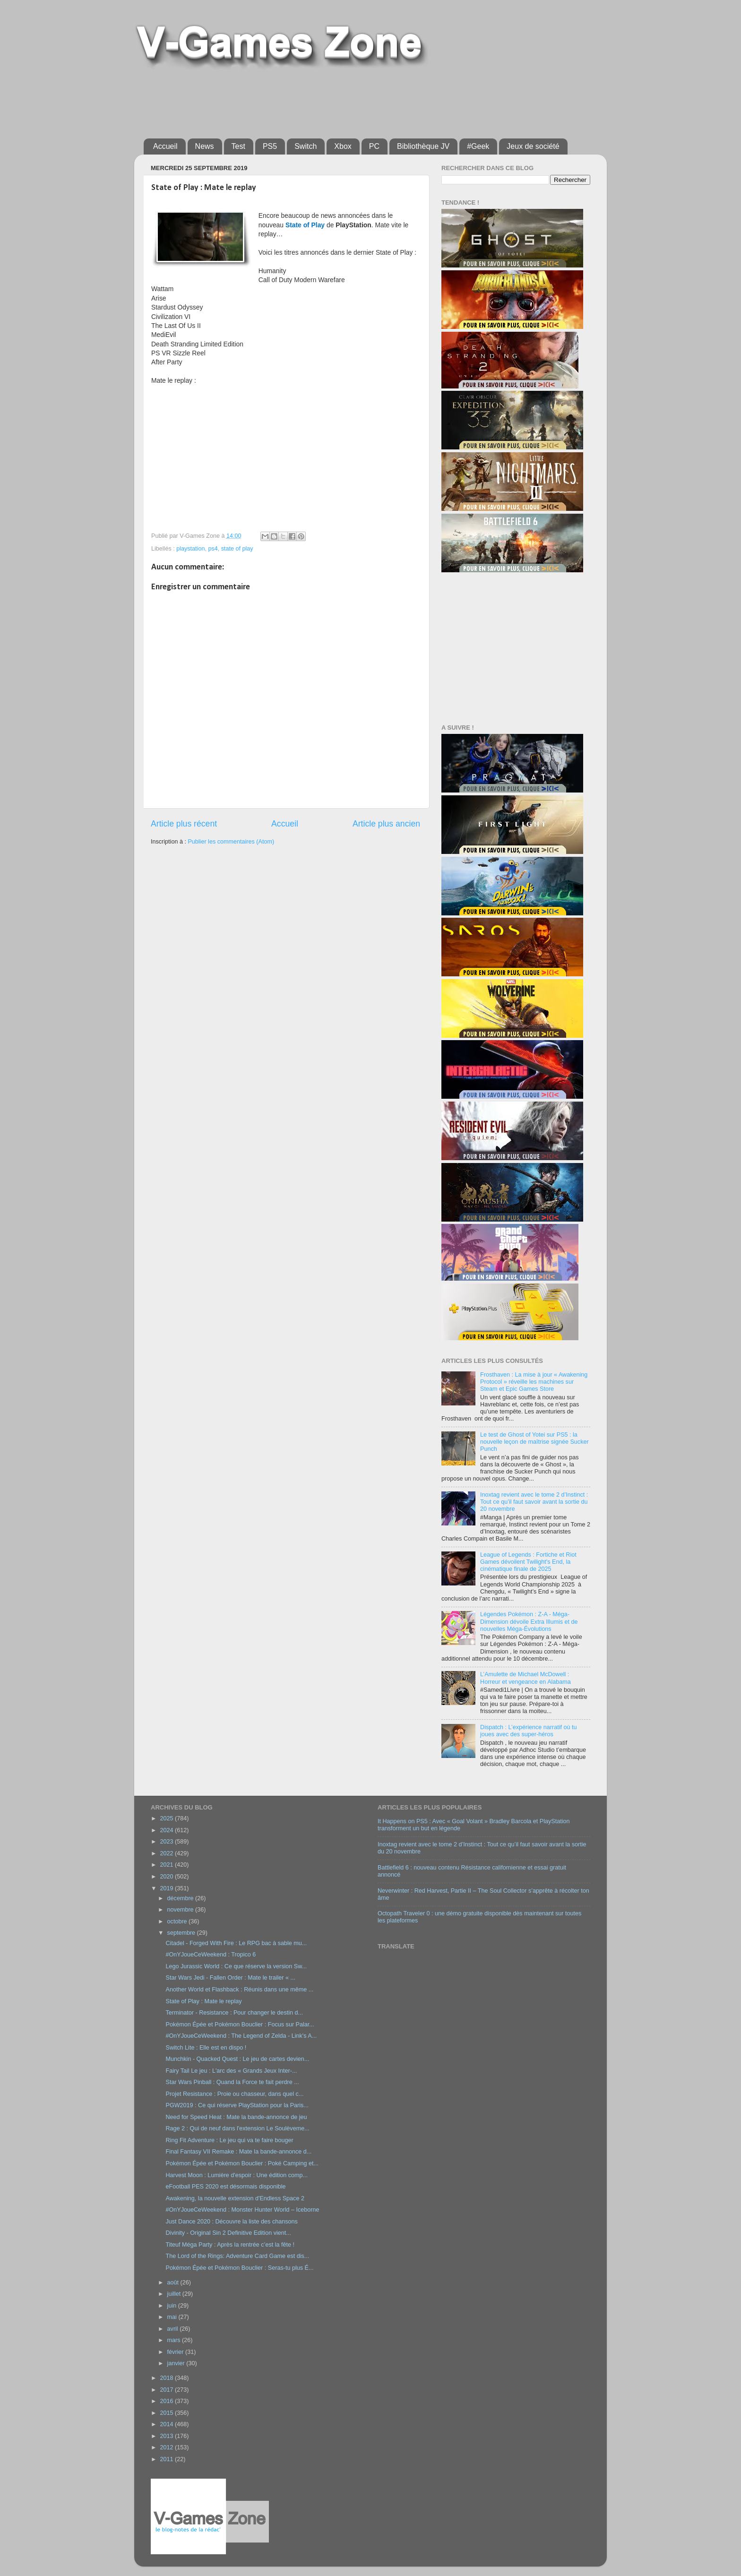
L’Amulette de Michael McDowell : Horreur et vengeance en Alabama (525, 1678)
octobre (178, 1921)
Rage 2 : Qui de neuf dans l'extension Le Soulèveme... (237, 2128)
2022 (167, 1853)
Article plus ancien (386, 823)
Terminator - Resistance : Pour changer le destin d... (234, 2012)
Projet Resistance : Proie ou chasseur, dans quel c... (234, 2094)
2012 (167, 2447)
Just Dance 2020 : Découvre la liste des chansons (231, 2221)
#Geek (478, 146)
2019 (167, 1888)
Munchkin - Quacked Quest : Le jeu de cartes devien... (237, 2059)
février (176, 2352)
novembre (181, 1909)
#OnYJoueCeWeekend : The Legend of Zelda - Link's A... (241, 2036)
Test (238, 146)
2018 (167, 2378)
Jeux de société (533, 146)
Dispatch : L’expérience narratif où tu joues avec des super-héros (528, 1731)
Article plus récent (184, 823)
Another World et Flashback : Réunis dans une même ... (239, 1989)
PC (374, 146)
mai (173, 2317)
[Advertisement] (316, 100)
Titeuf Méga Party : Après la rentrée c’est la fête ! (229, 2244)
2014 (167, 2424)
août (174, 2282)
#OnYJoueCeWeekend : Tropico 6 (210, 1954)
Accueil (165, 146)
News (204, 146)
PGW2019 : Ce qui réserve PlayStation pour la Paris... (236, 2105)
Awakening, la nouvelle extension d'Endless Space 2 (234, 2198)
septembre (182, 1933)
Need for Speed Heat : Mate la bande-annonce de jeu (236, 2117)
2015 (167, 2413)
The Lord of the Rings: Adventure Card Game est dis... (237, 2256)
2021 (167, 1864)
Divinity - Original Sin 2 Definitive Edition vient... (228, 2233)
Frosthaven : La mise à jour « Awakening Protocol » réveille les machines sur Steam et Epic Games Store (533, 1381)
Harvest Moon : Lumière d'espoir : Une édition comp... (236, 2175)
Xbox (342, 146)
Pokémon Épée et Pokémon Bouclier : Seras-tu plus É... (239, 2268)
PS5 (270, 146)
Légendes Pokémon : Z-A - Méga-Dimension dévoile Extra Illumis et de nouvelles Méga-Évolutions (529, 1621)
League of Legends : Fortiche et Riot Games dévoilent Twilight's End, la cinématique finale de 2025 (528, 1561)
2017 (167, 2389)
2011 (167, 2459)
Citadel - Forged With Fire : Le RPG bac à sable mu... (236, 1943)
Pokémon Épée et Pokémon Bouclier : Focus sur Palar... (239, 2024)
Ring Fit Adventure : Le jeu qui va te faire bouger (229, 2140)
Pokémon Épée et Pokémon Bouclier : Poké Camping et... (241, 2163)
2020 (167, 1876)
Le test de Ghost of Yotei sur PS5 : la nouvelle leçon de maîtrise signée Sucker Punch (534, 1441)
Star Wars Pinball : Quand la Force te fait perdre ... (232, 2082)
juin (172, 2305)
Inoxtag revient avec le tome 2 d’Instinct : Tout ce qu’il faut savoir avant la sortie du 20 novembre (534, 1501)
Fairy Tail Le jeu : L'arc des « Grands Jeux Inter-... (231, 2071)
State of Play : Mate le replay (203, 2001)
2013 (167, 2436)
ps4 (212, 548)
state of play (237, 548)
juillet (174, 2294)
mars (174, 2340)
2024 (167, 1830)
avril (173, 2329)
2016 (167, 2401)
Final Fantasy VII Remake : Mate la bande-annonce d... (238, 2151)
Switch (305, 146)
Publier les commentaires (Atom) (231, 841)
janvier (177, 2363)
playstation (190, 548)
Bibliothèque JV (423, 146)
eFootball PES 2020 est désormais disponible (225, 2186)
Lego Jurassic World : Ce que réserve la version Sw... (236, 1966)
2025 (167, 1818)
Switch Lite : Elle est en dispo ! (205, 2047)
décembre (181, 1898)
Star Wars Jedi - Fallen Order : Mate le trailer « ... (230, 1977)
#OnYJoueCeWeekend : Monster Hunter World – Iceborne (242, 2209)
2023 (167, 1841)
